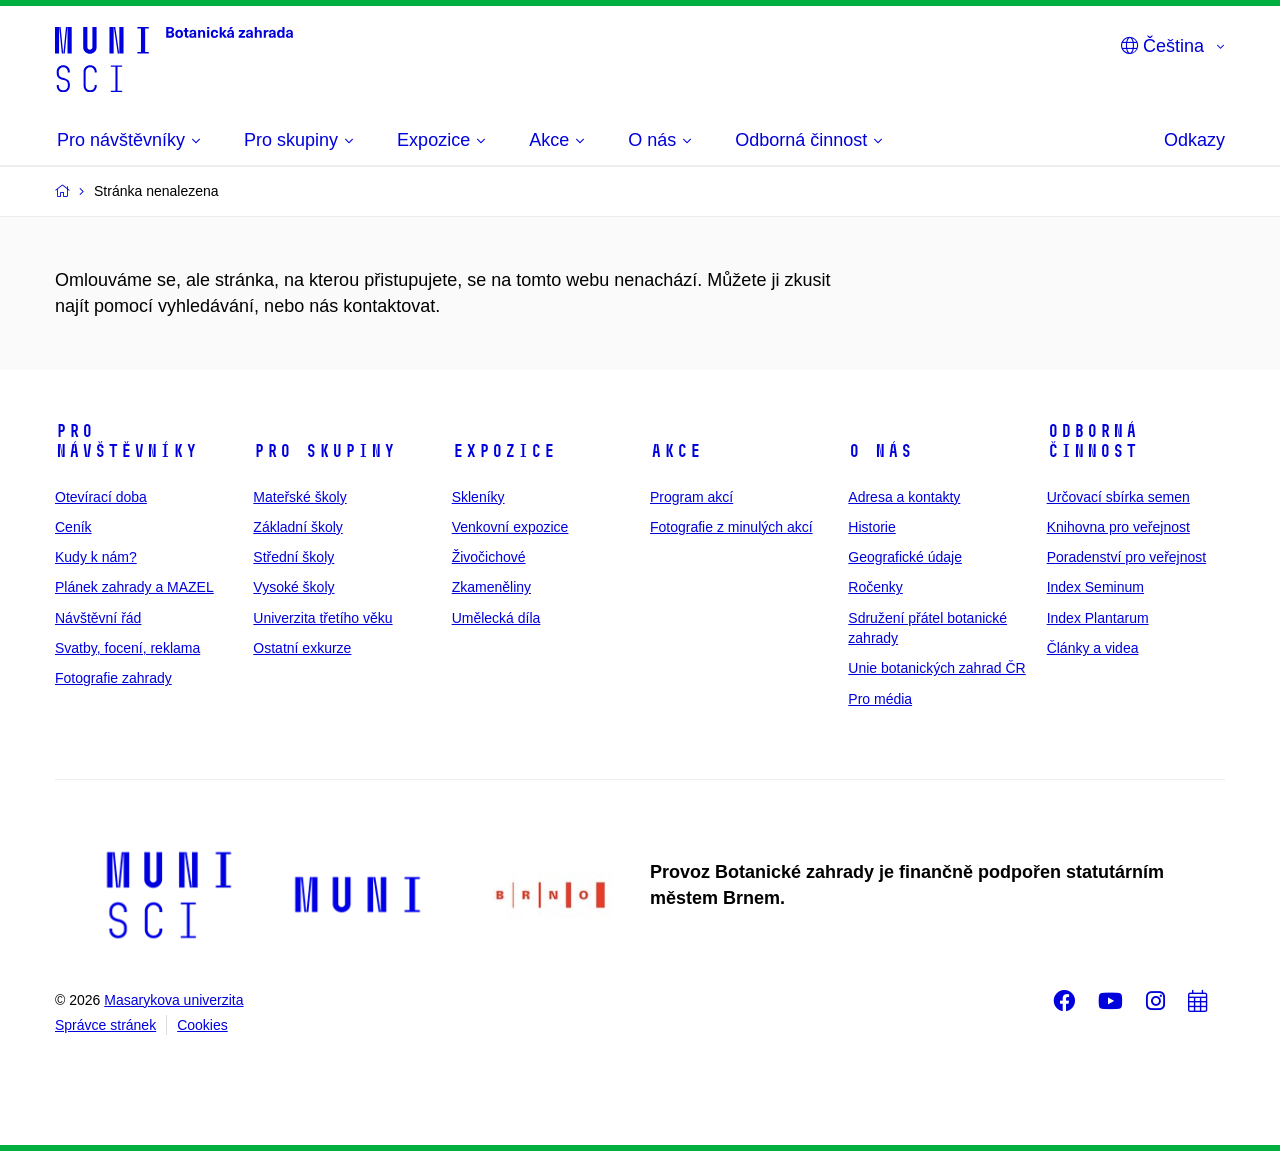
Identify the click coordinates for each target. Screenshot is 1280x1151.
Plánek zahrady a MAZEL (134, 587)
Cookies (202, 1025)
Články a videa (1093, 648)
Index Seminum (1095, 587)
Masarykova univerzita (173, 1000)
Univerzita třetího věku (322, 618)
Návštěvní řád (98, 618)
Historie (871, 527)
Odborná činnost (1092, 441)
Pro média (880, 699)
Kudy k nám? (96, 557)
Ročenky (875, 587)
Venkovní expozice (510, 527)
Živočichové (489, 557)
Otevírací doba (101, 497)
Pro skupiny (324, 451)
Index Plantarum (1098, 618)
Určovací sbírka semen (1118, 497)
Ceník (73, 527)
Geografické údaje (905, 557)
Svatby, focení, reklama (127, 648)
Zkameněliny (491, 587)
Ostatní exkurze (302, 648)
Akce (676, 451)
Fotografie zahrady (113, 678)
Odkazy (1194, 140)
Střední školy (293, 557)
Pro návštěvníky (126, 441)
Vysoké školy (293, 587)
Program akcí (691, 497)
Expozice (504, 451)
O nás (880, 451)
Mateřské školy (299, 497)
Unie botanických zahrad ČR (936, 668)
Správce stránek (105, 1025)
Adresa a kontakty (904, 497)
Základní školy (297, 527)
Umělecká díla (496, 618)
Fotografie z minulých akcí (731, 527)
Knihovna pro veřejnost (1118, 527)
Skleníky (478, 497)
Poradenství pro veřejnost (1127, 557)
